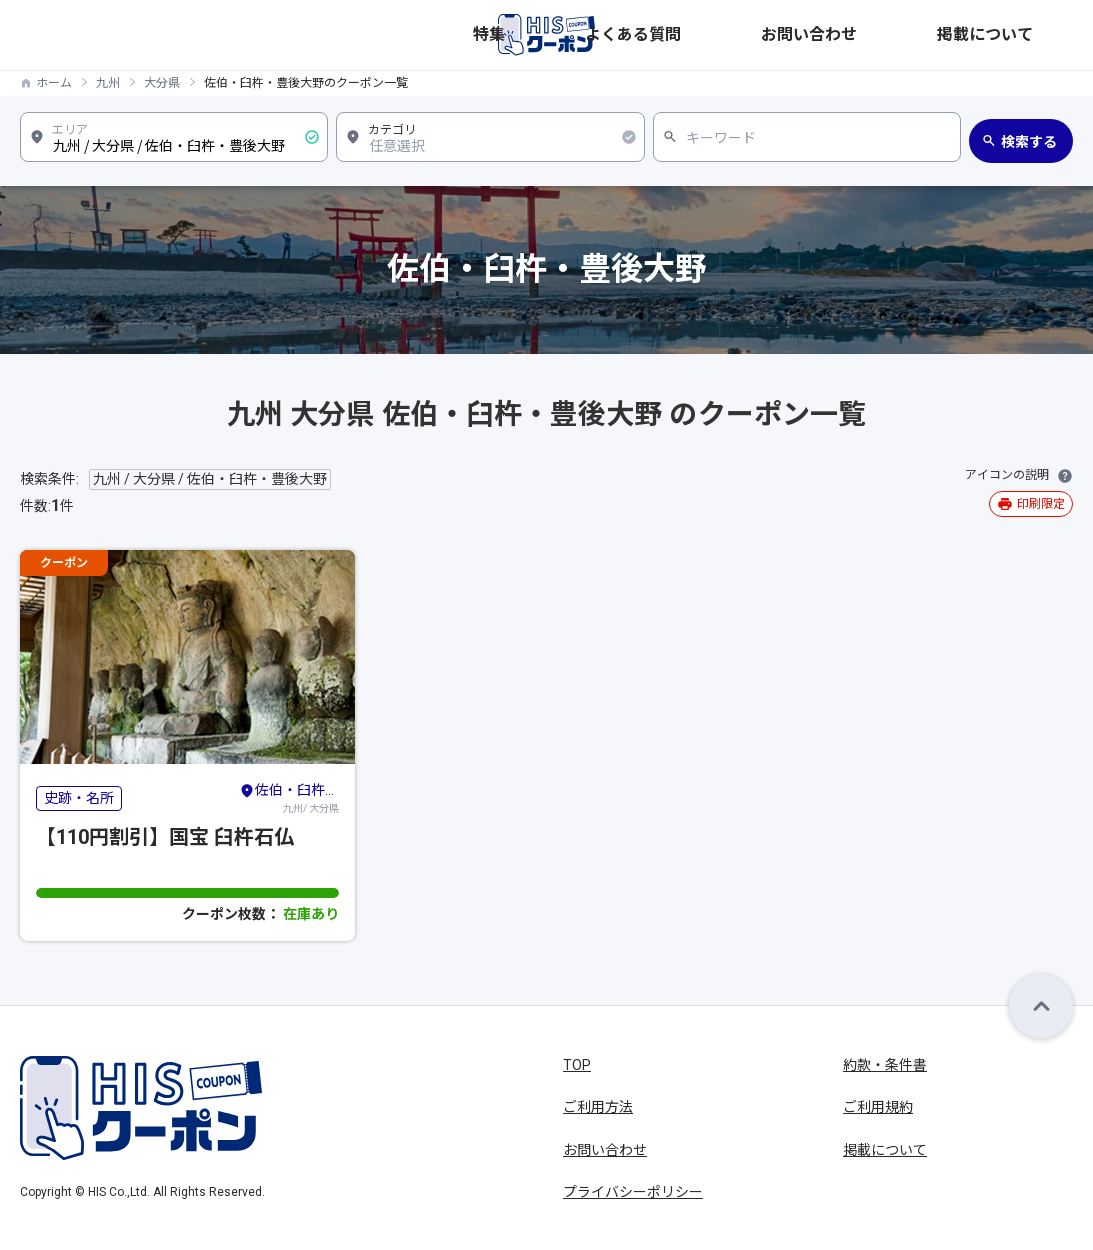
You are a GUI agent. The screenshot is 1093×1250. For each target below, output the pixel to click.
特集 (735, 35)
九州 (108, 83)
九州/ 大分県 (289, 797)
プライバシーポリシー (633, 1192)
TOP (577, 1065)
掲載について (1031, 35)
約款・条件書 (885, 1065)
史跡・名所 (79, 798)
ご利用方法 (598, 1107)
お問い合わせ (923, 35)
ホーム (54, 83)
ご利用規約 (878, 1107)
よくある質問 (815, 35)
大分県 (162, 83)
